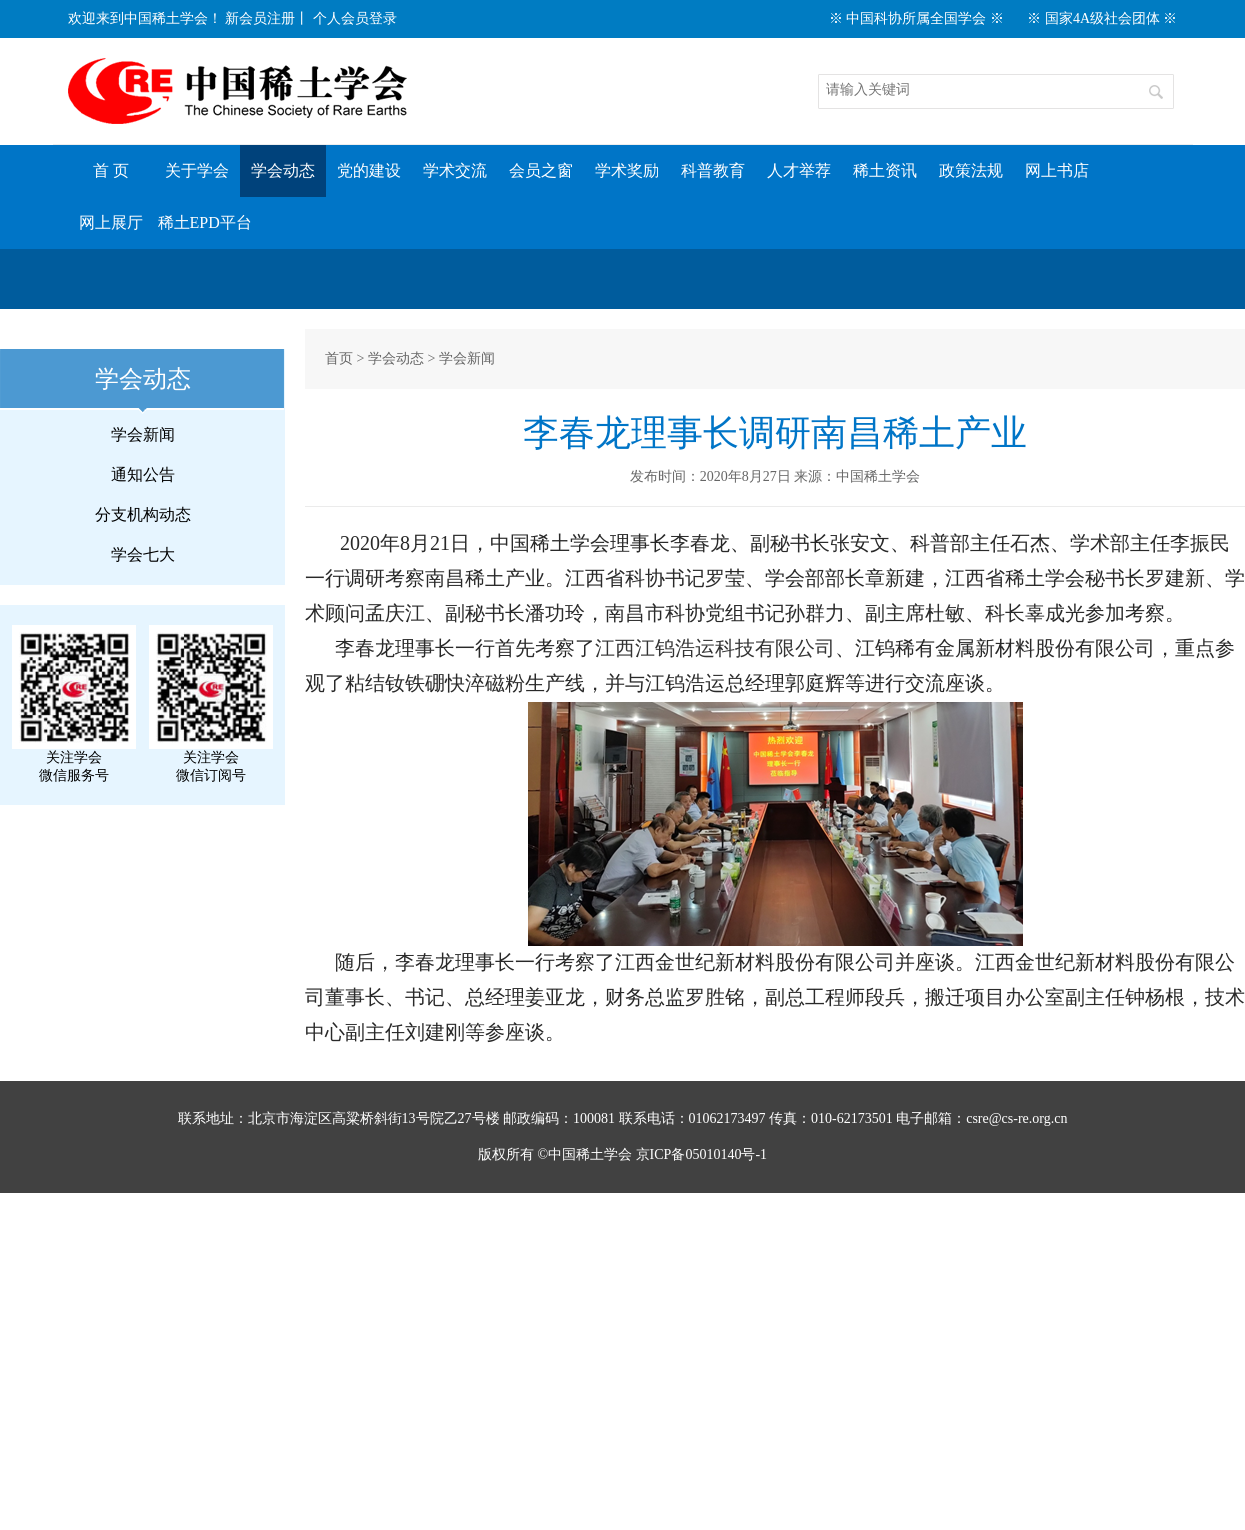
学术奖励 (627, 170)
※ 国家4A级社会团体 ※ (1102, 18)
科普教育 (713, 170)
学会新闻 (143, 434)
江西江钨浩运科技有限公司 (715, 648)
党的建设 (369, 170)
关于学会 (197, 170)
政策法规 (971, 170)
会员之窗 (541, 170)
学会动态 (283, 170)
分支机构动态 (143, 514)
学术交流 (455, 170)
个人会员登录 (355, 18)
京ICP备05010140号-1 (701, 1154)
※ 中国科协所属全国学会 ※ (916, 18)
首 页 (111, 170)
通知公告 (143, 474)
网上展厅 (111, 222)
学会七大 (143, 554)
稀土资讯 (885, 170)
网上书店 (1057, 170)
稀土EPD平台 (205, 222)
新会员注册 (260, 18)
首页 (339, 358)
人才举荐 (799, 170)
